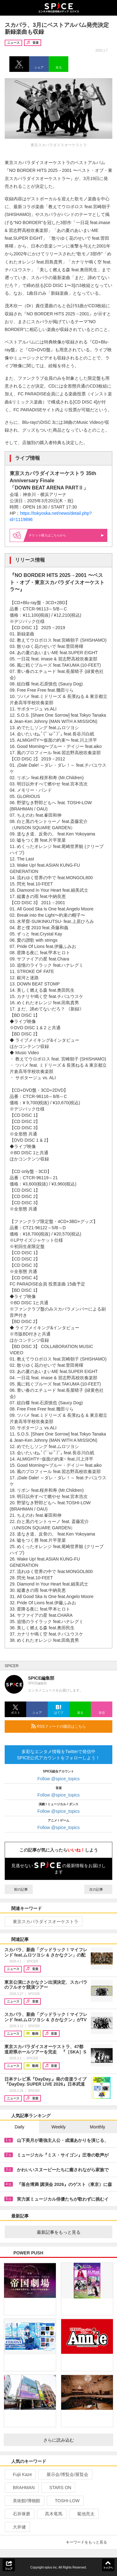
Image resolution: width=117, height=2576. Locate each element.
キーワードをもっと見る (89, 2542)
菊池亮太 (83, 2513)
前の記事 (19, 1889)
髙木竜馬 (51, 2513)
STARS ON (57, 2487)
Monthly (97, 2126)
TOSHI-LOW (65, 2500)
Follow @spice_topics (58, 1778)
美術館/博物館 (23, 2500)
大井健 (16, 2526)
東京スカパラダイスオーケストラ (42, 1921)
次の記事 (98, 1889)
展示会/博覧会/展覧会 (64, 2474)
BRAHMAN (21, 2487)
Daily (19, 2126)
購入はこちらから (66, 535)
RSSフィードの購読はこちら (69, 1726)
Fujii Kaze (19, 2474)
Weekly (58, 2126)
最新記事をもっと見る (72, 2232)
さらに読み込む (76, 2440)
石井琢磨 (18, 2513)
